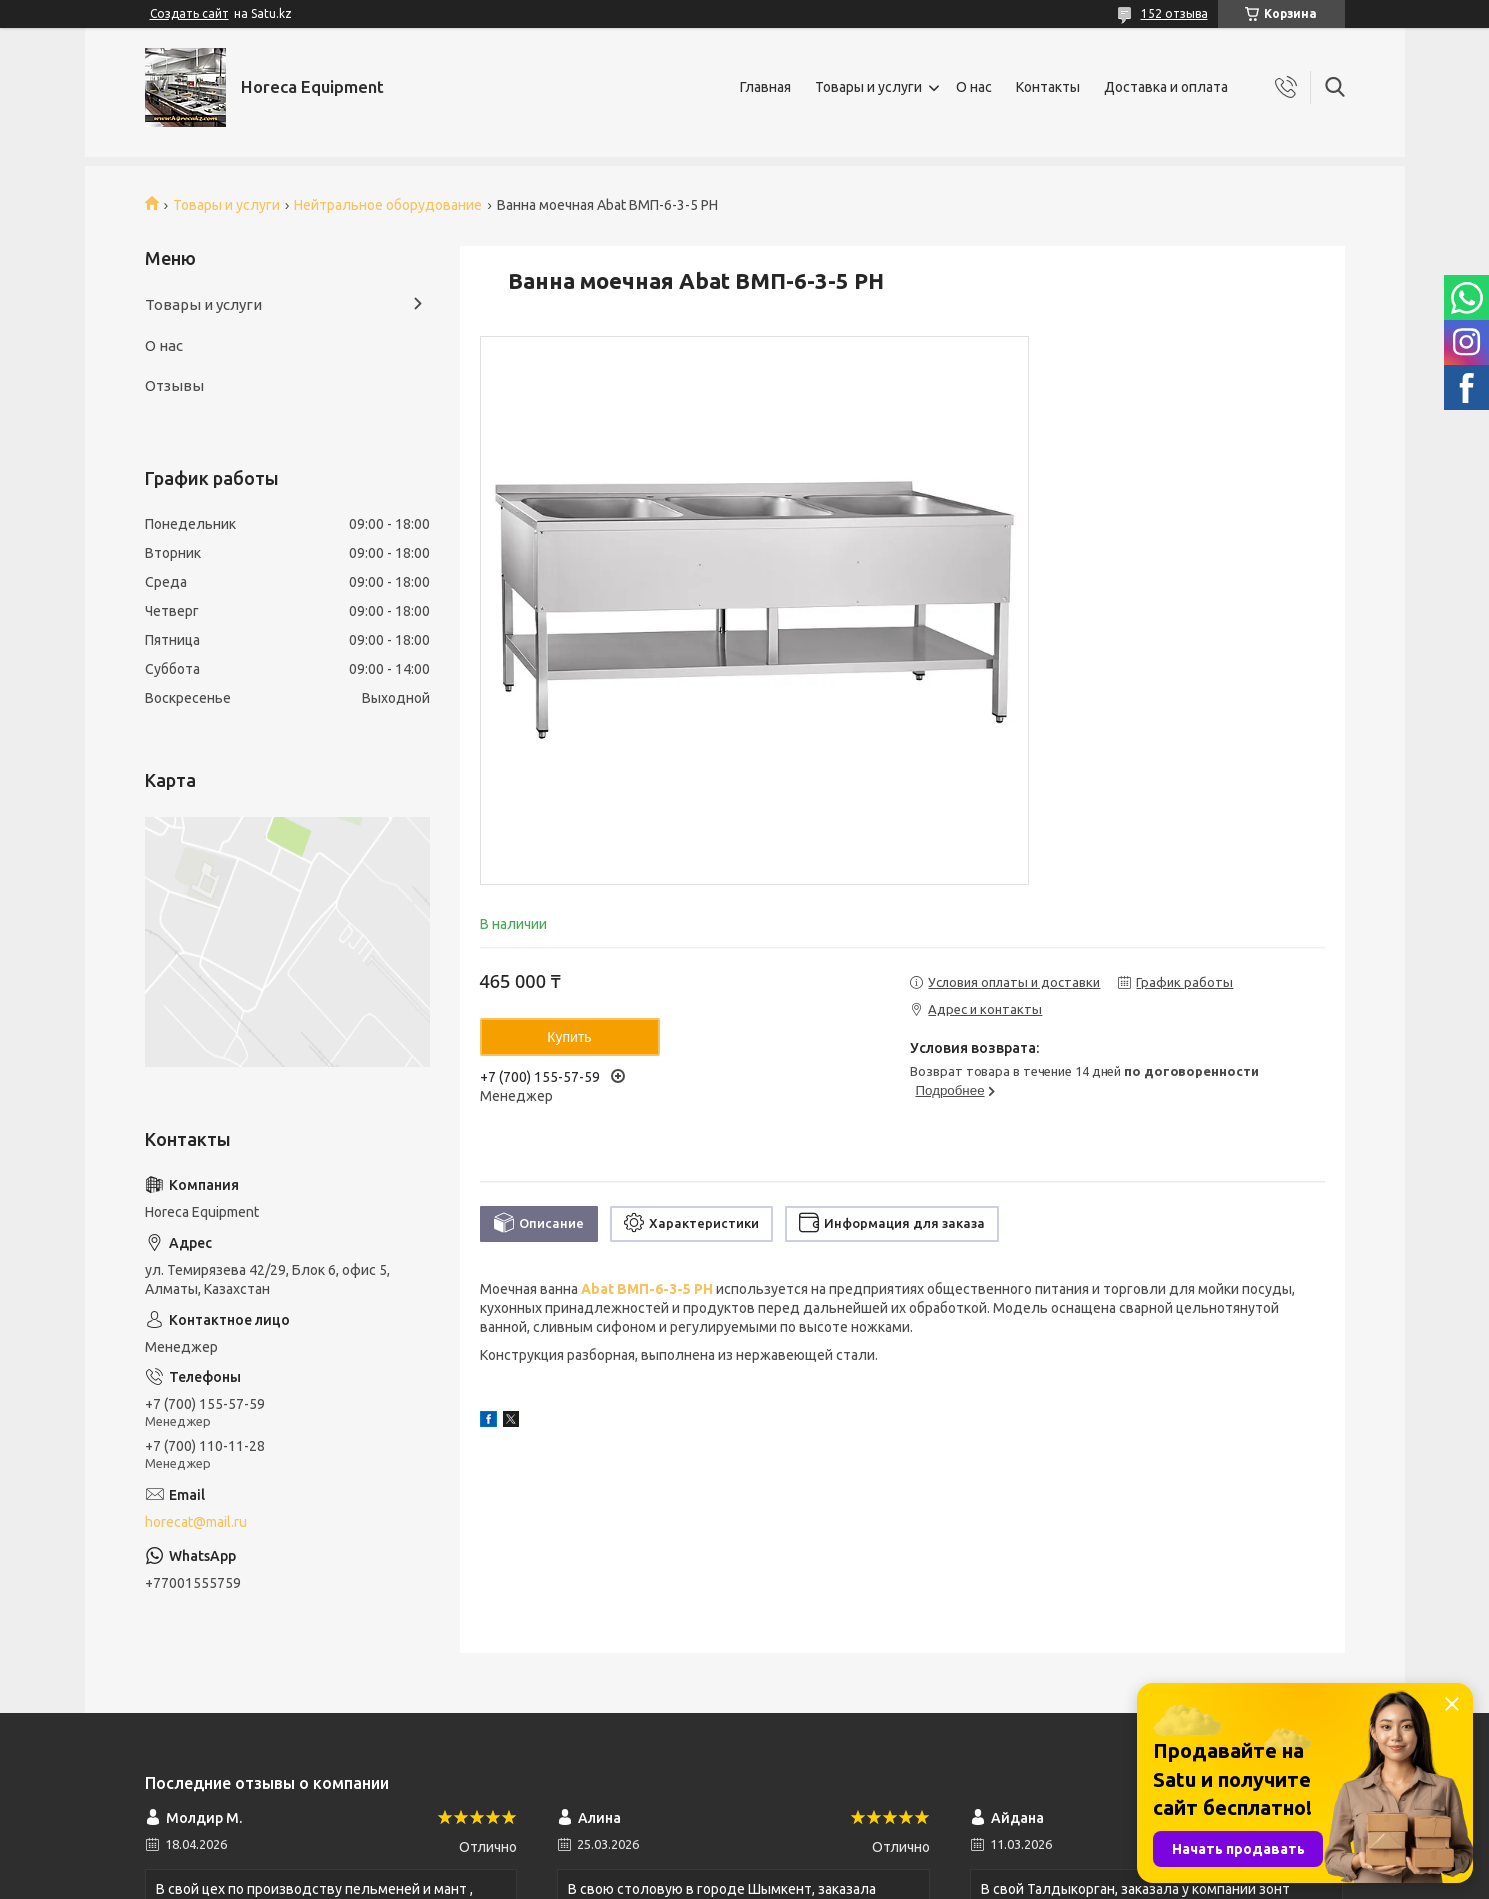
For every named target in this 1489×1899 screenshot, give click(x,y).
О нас (974, 87)
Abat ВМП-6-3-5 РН (647, 1289)
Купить (569, 1037)
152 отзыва (1174, 13)
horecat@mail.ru (196, 1522)
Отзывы (174, 385)
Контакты (1048, 87)
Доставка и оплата (1166, 87)
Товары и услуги (868, 87)
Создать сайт (189, 13)
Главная (765, 87)
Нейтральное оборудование (388, 205)
